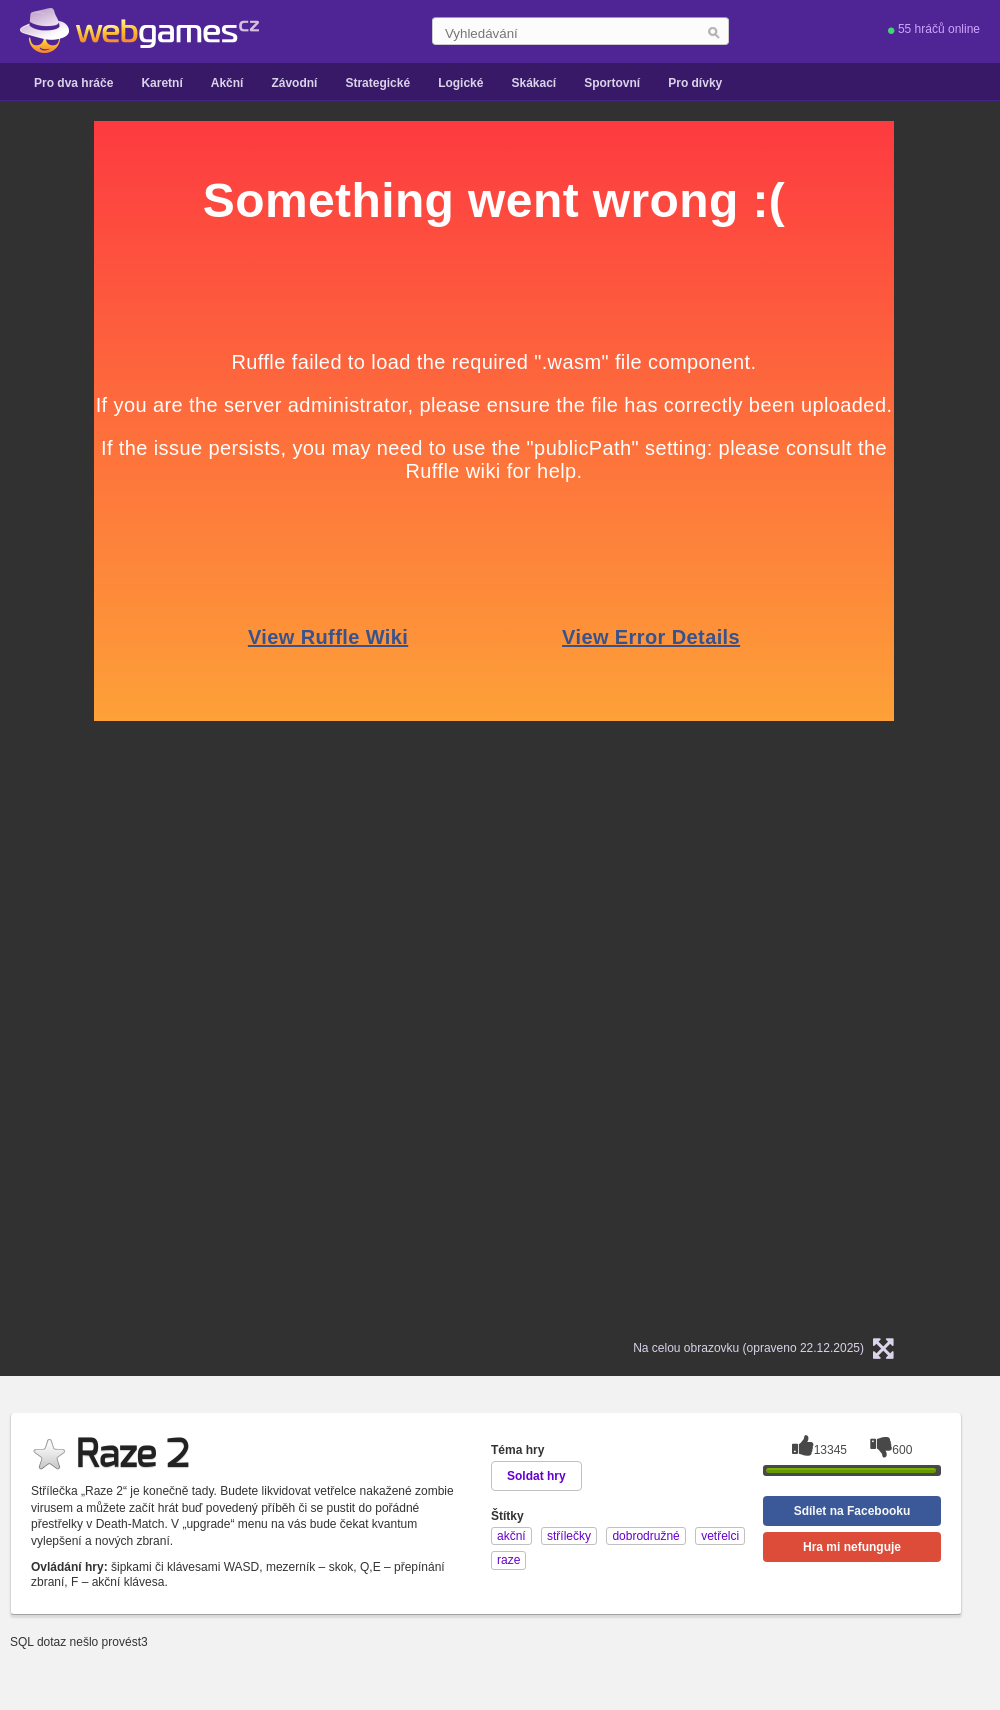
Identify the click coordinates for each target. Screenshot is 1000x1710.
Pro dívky (695, 83)
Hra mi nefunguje (852, 1547)
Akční (227, 83)
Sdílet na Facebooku (852, 1511)
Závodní (294, 83)
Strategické (377, 83)
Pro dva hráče (73, 83)
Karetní (161, 83)
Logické (460, 83)
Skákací (533, 83)
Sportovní (612, 83)
